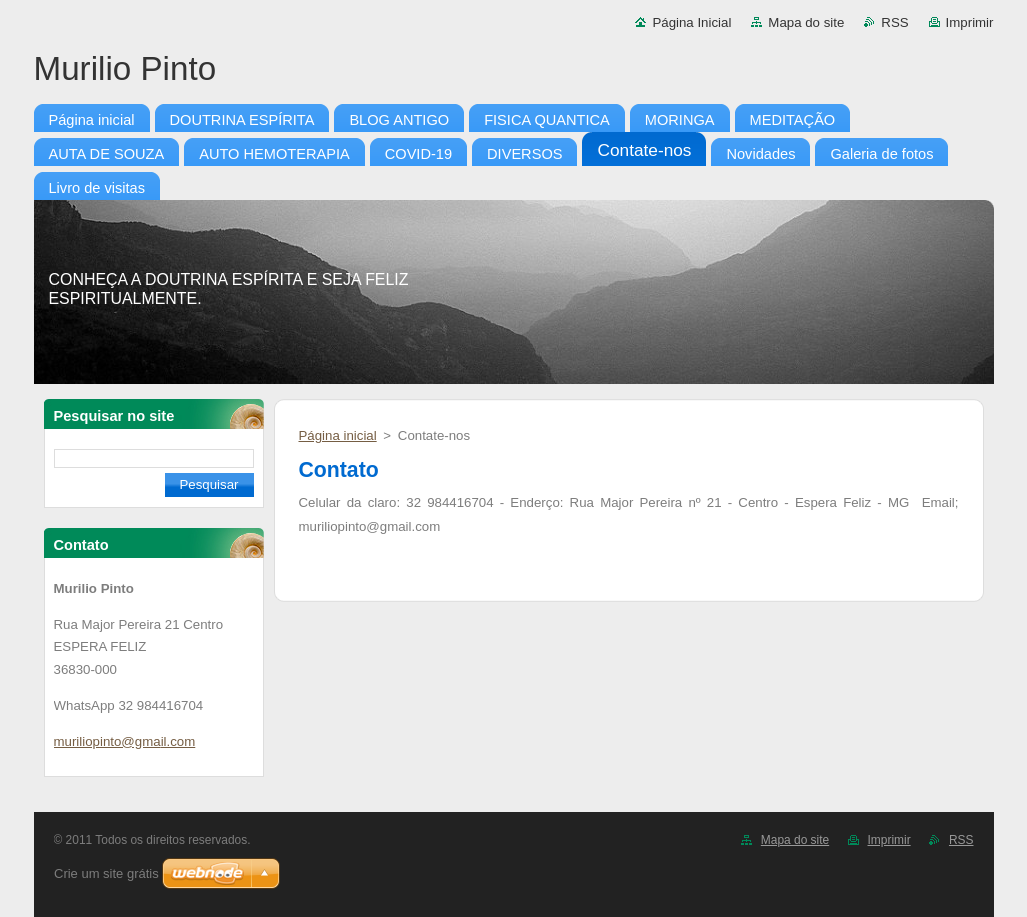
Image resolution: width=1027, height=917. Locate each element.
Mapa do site (806, 22)
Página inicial (338, 435)
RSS (894, 22)
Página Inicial (691, 22)
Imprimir (970, 22)
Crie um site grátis (106, 873)
